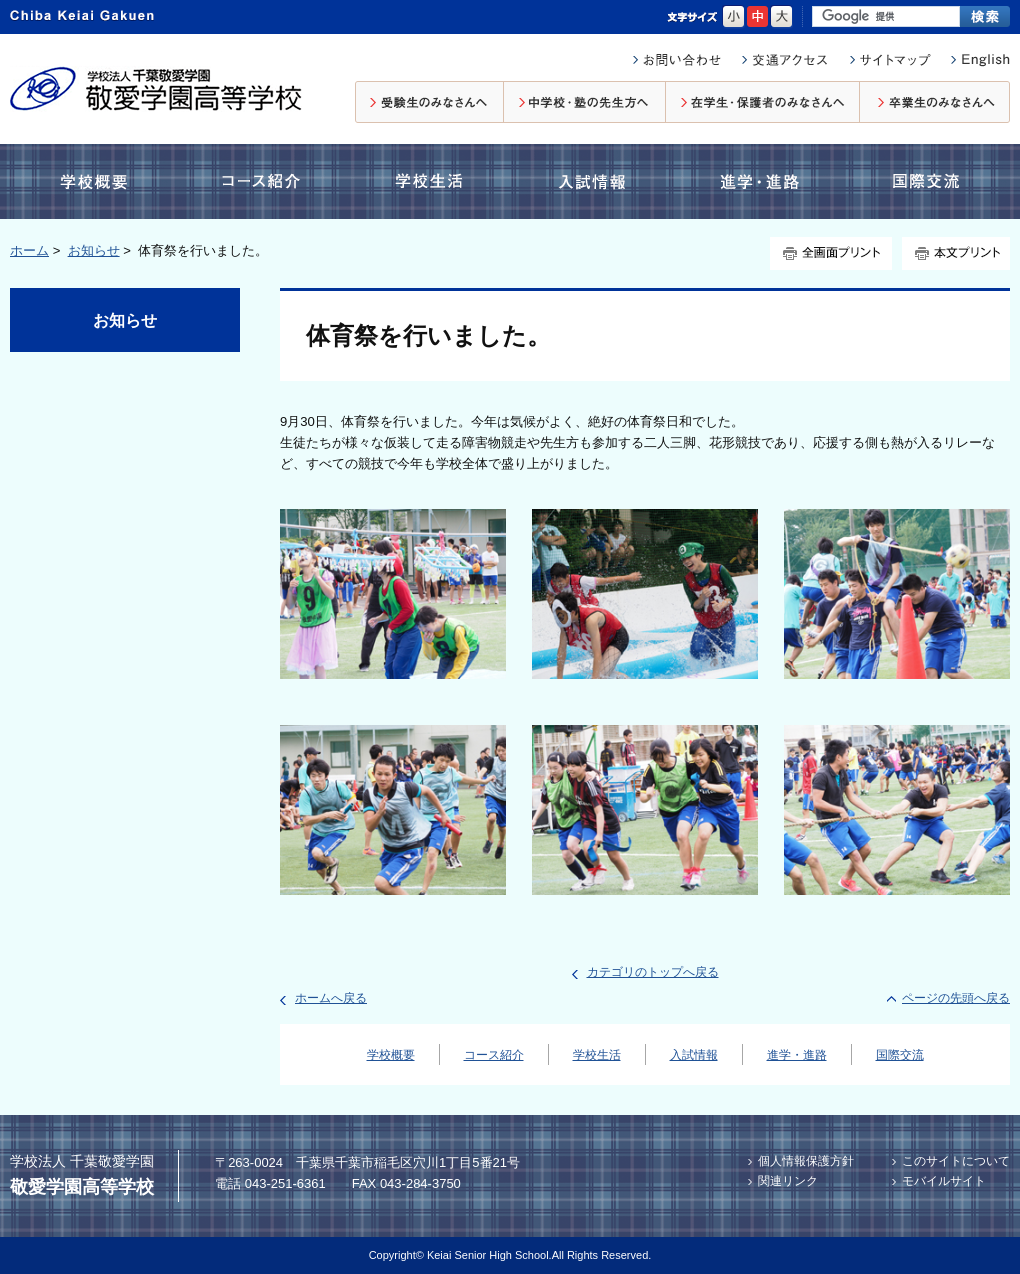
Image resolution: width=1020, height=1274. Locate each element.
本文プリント (956, 253)
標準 (757, 17)
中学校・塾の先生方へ (585, 102)
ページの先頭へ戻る (956, 998)
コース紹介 (265, 181)
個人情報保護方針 (806, 1161)
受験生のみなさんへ (429, 102)
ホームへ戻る (331, 998)
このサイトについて (956, 1161)
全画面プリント (831, 253)
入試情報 (596, 181)
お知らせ (94, 250)
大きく (781, 17)
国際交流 (924, 181)
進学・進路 (760, 181)
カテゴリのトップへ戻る (653, 972)
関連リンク (788, 1181)
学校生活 (426, 181)
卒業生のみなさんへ (935, 102)
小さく (733, 17)
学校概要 (99, 181)
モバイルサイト (944, 1181)
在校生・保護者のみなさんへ (763, 102)
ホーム (29, 250)
